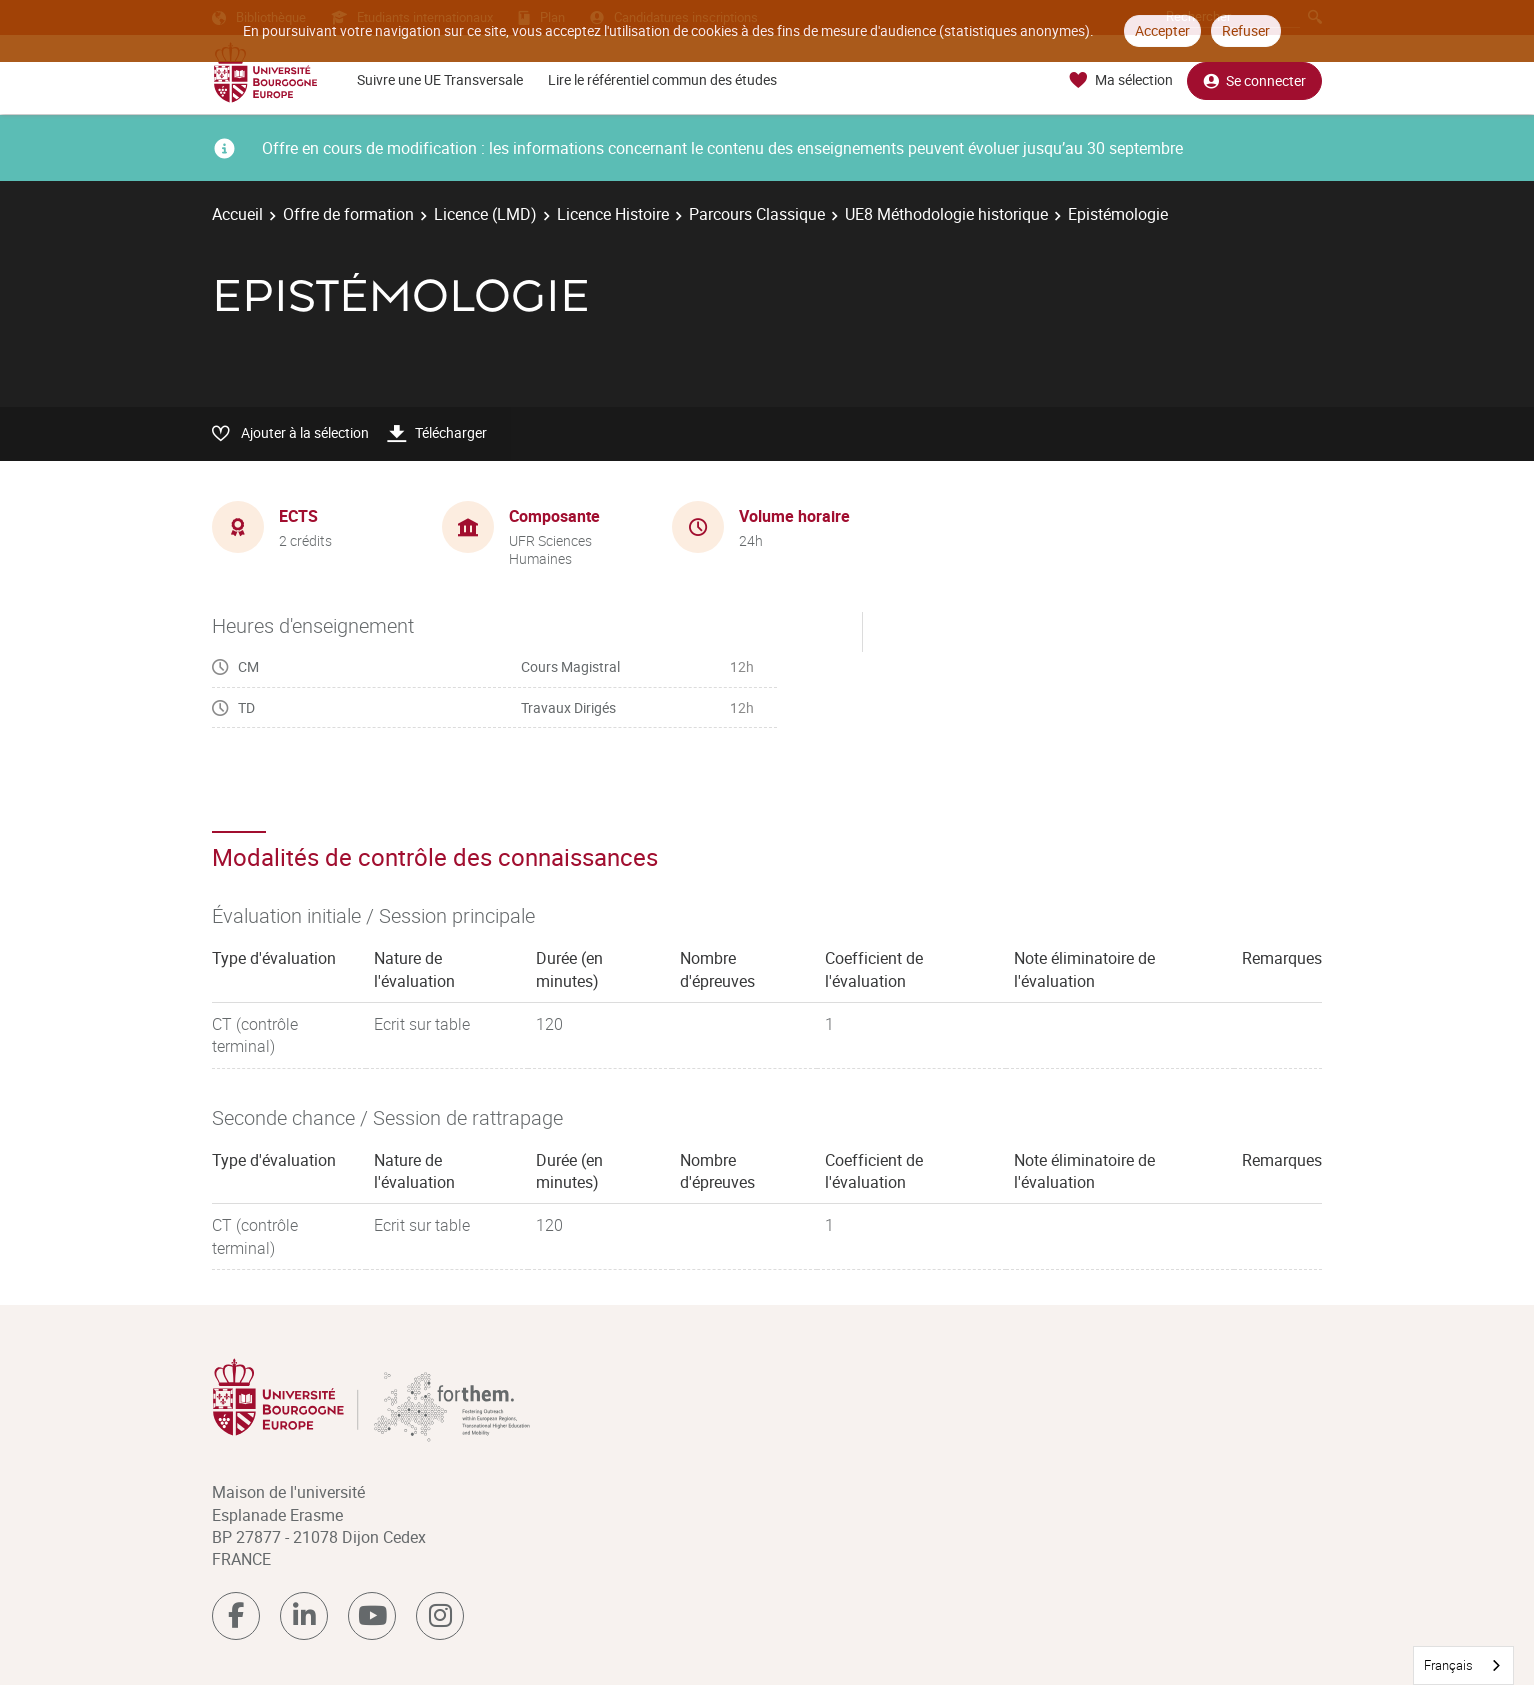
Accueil (237, 214)
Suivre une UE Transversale (440, 79)
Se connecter (1254, 80)
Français (1448, 1665)
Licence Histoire (613, 214)
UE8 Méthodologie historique (946, 214)
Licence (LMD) (485, 214)
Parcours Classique (757, 214)
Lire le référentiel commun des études (662, 79)
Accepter (1162, 30)
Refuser (1246, 30)
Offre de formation (348, 214)
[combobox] (1463, 1665)
